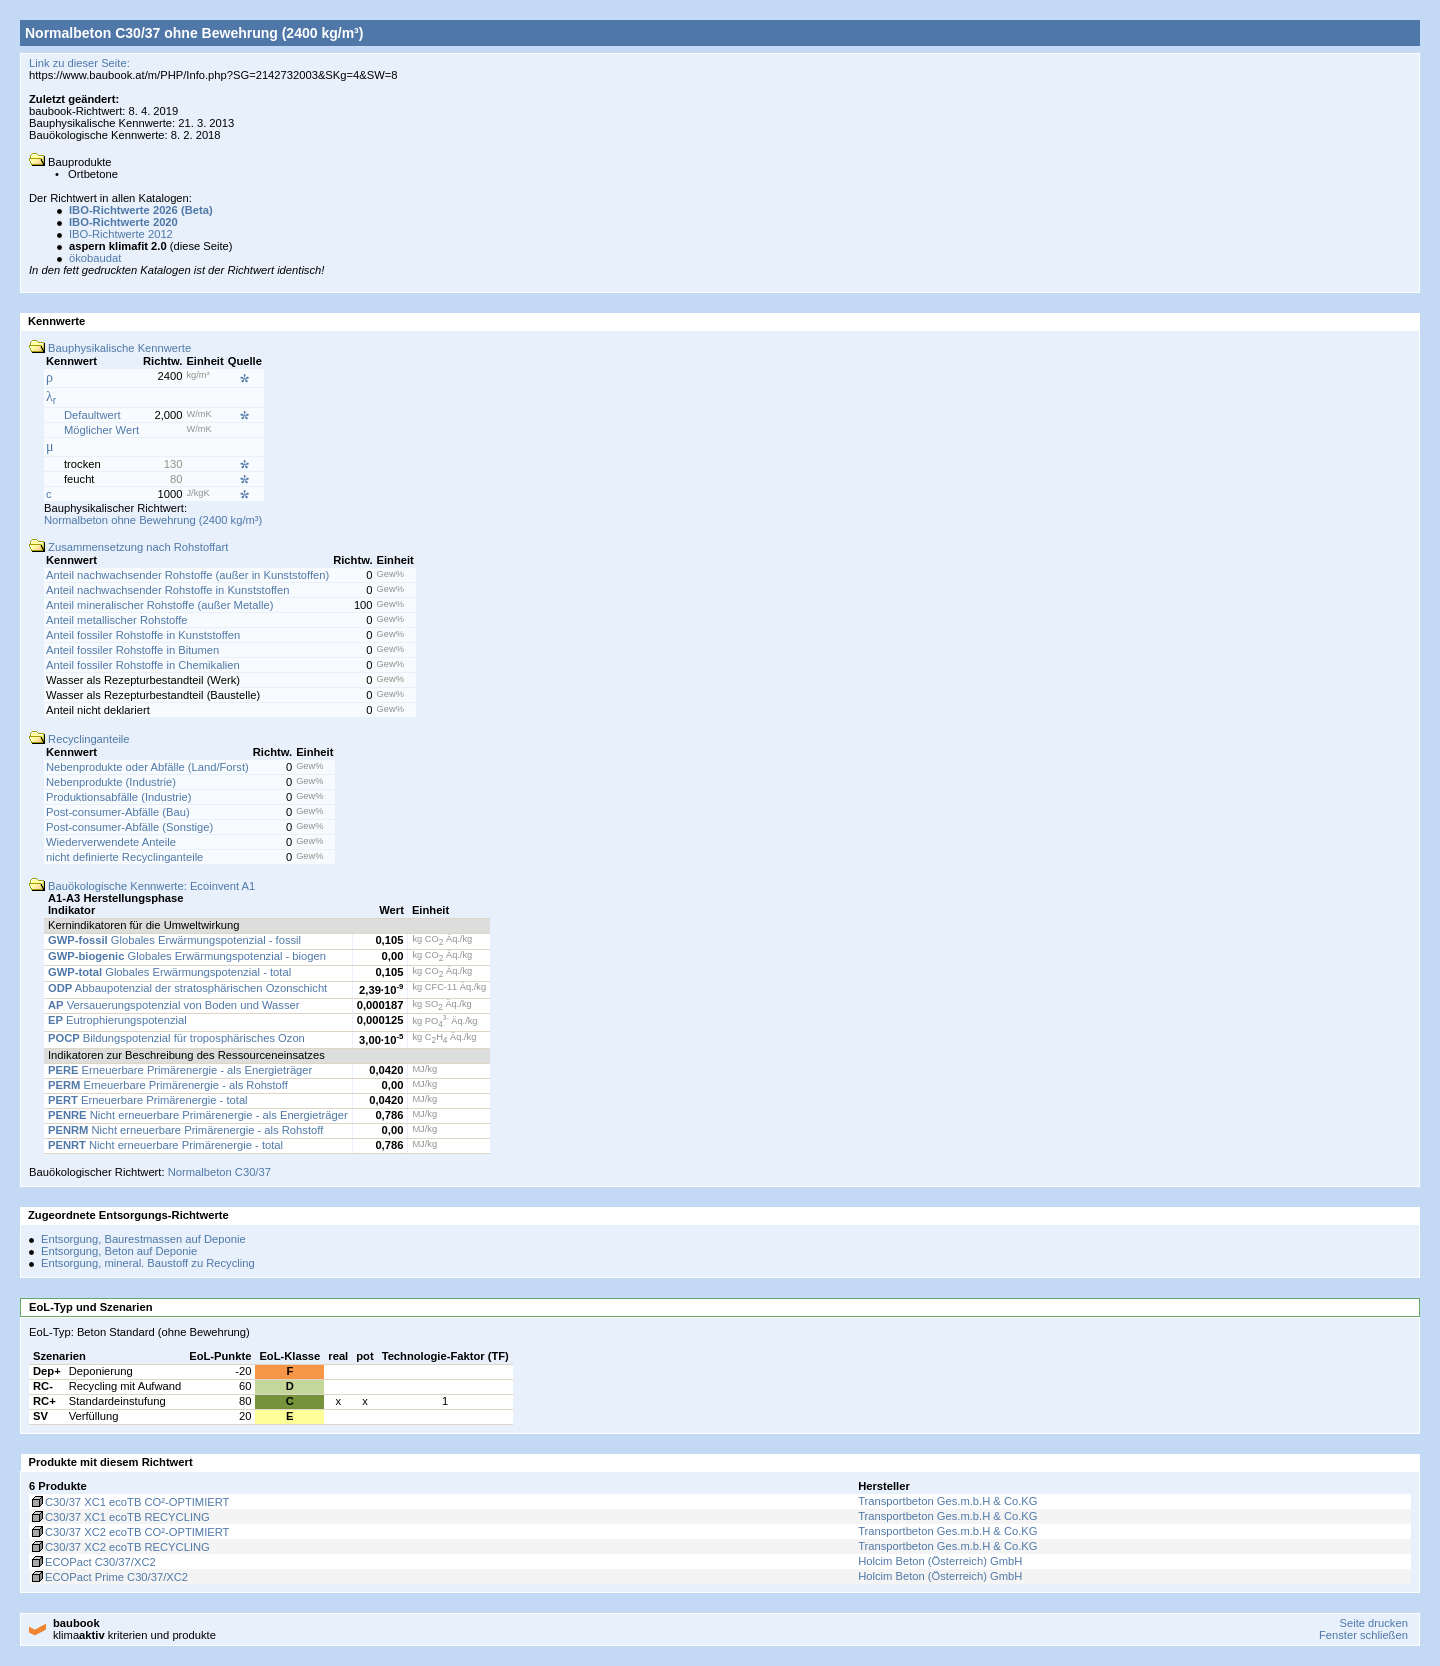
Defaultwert (92, 415)
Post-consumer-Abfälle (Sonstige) (129, 827)
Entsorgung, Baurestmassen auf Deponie (143, 1239)
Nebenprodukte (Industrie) (111, 782)
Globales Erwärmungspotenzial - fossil (174, 940)
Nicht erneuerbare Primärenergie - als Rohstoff (185, 1130)
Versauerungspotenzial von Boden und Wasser (173, 1005)
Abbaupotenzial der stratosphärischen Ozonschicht (187, 988)
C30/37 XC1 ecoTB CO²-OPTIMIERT (129, 1502)
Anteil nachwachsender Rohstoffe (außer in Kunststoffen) (187, 575)
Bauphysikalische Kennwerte (110, 348)
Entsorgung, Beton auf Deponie (119, 1251)
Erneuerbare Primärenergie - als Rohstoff (168, 1085)
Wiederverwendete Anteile (111, 842)
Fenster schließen (1363, 1635)
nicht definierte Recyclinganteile (124, 857)
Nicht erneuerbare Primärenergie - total (165, 1145)
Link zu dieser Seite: (79, 63)
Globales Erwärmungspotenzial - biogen (187, 956)
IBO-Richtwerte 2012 (121, 234)
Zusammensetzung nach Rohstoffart (128, 547)
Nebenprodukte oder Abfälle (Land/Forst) (147, 767)
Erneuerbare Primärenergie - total (148, 1100)
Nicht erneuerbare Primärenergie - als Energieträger (198, 1115)
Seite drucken (1373, 1623)
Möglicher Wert (101, 430)
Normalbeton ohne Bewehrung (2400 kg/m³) (153, 520)
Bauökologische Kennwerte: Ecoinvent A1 (142, 886)
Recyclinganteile (79, 739)
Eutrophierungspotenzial (117, 1020)
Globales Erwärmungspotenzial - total (169, 972)
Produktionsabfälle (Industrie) (119, 797)
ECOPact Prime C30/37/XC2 (108, 1577)
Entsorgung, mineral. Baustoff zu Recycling (148, 1263)
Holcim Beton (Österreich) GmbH (940, 1561)
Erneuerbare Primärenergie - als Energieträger (180, 1070)
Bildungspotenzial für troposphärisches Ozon (176, 1038)
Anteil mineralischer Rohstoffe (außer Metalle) (159, 605)
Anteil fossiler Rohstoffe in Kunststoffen (143, 635)
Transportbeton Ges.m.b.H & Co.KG (947, 1501)
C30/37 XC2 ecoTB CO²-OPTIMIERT (129, 1532)
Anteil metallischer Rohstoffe (117, 620)
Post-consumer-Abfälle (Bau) (118, 812)
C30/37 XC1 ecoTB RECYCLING (119, 1517)
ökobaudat (95, 258)
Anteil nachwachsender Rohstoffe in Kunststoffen (167, 590)
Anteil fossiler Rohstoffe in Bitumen (132, 650)
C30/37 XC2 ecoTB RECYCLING (119, 1547)
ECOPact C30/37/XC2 (92, 1562)
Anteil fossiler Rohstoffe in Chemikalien (143, 665)
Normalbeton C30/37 (219, 1172)
